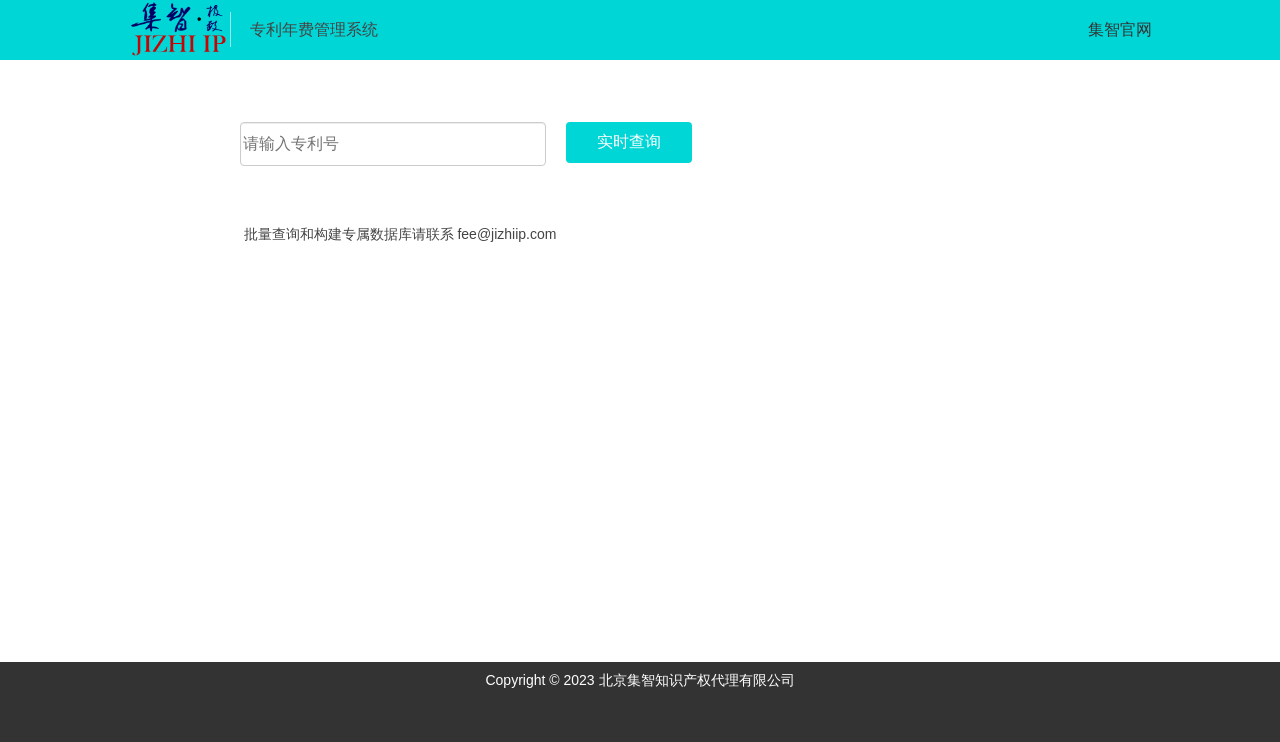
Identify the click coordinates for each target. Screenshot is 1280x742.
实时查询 (629, 141)
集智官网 (1120, 29)
